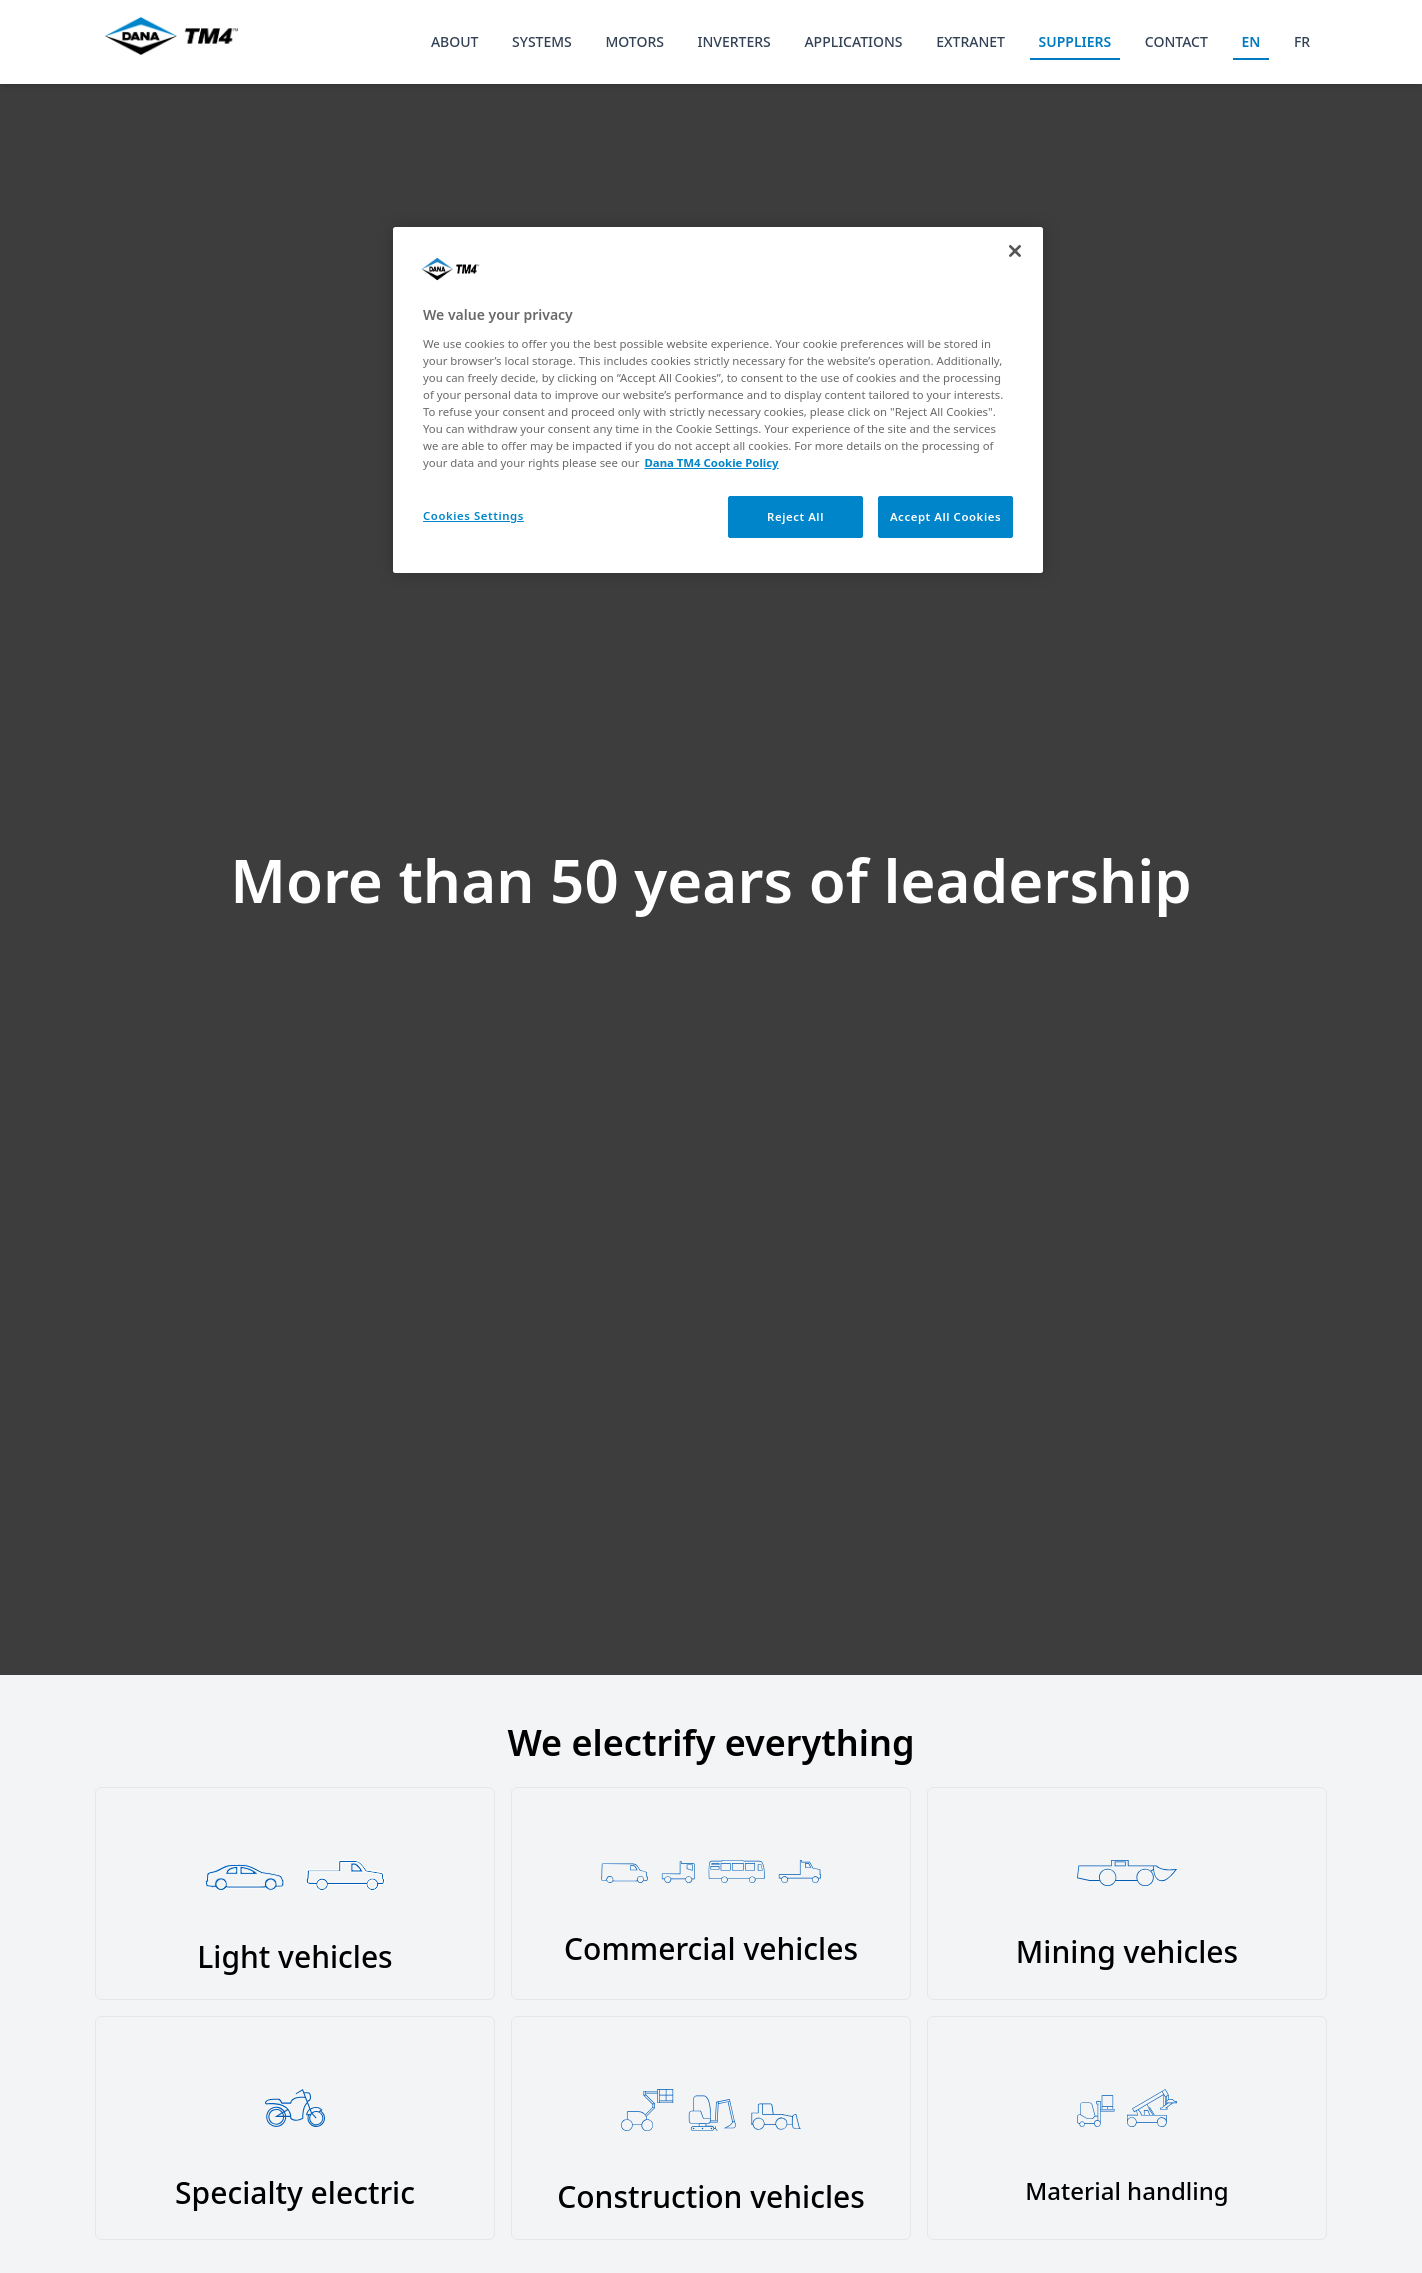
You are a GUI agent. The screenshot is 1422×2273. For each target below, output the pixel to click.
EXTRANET (970, 41)
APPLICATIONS (853, 41)
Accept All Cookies (945, 516)
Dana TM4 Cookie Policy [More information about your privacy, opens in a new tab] (712, 462)
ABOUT (455, 41)
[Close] (1015, 251)
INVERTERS (734, 41)
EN (1250, 41)
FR (1302, 41)
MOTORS (634, 41)
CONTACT (1176, 41)
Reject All (795, 516)
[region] (718, 400)
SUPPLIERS (1075, 41)
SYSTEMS (542, 41)
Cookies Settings (473, 515)
